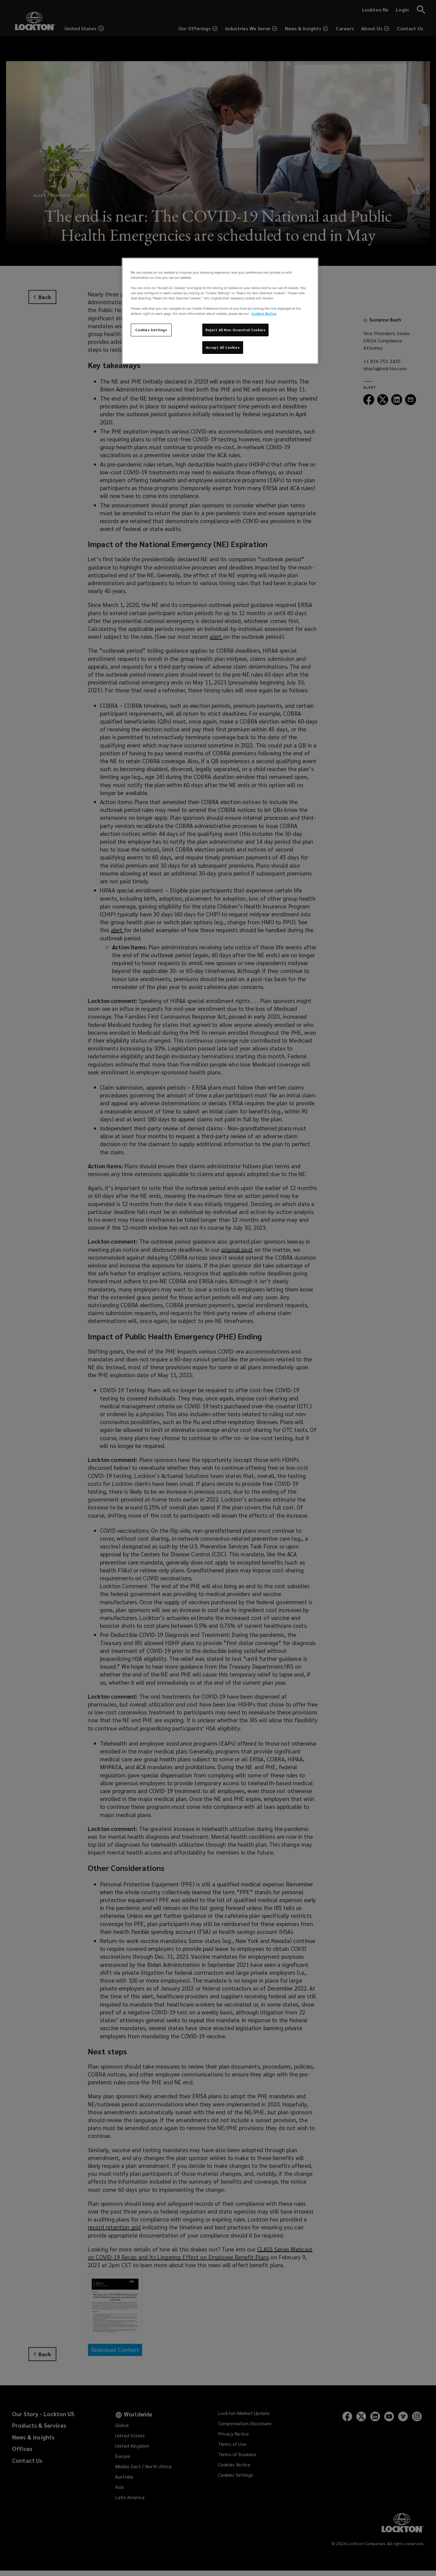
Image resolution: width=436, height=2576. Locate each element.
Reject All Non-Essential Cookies (235, 330)
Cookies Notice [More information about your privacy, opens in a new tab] (263, 313)
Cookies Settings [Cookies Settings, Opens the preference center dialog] (151, 330)
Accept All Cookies (222, 347)
